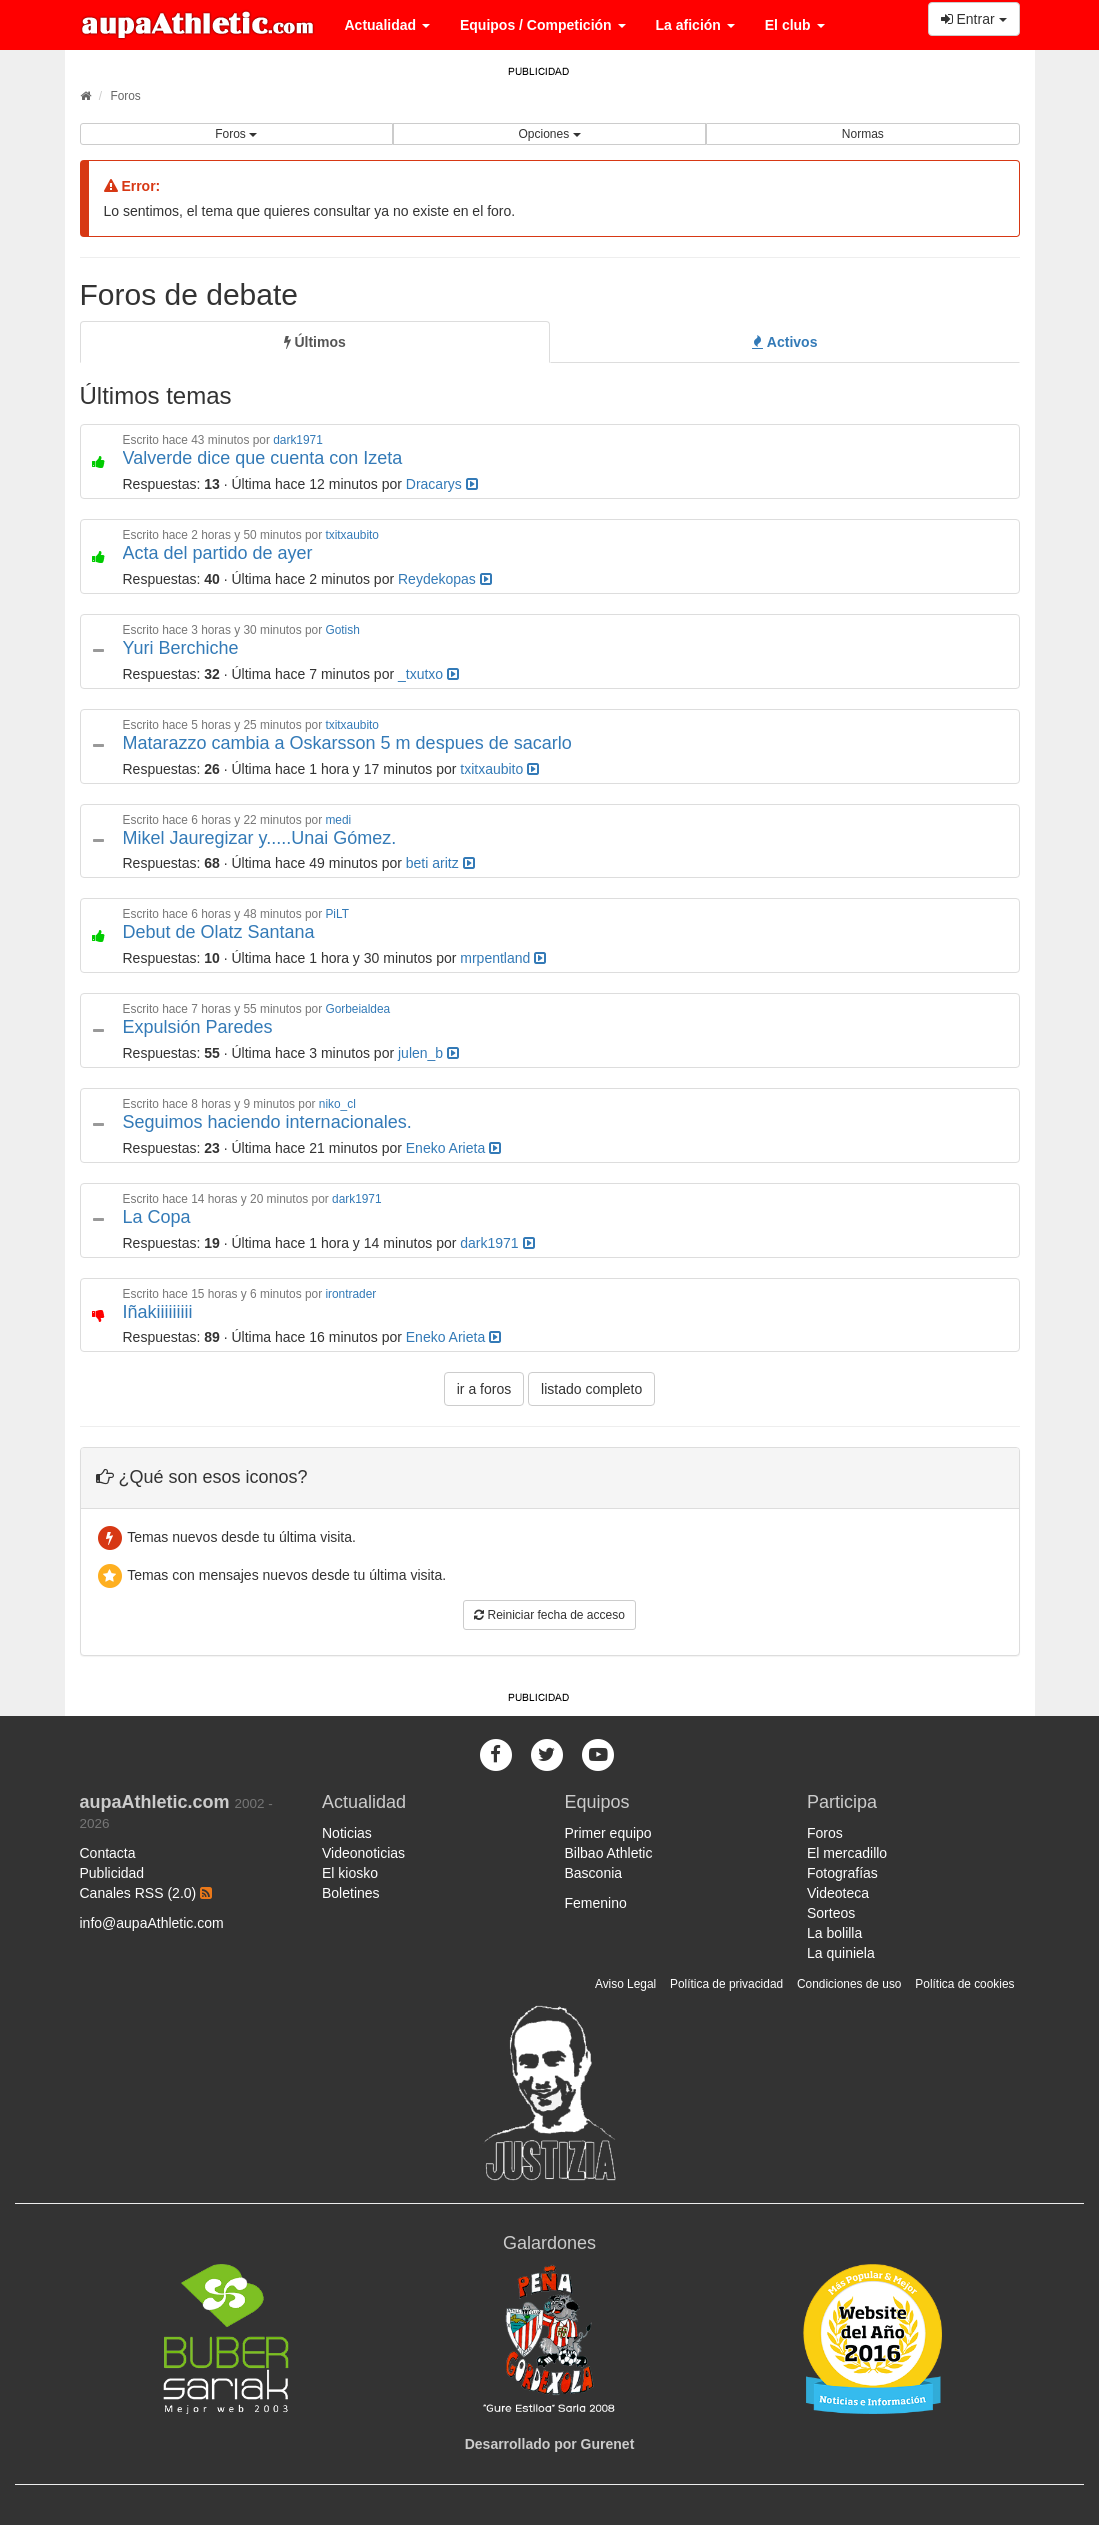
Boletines (351, 1893)
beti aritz (440, 863)
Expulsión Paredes (198, 1027)
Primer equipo (608, 1833)
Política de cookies (964, 1984)
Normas (863, 134)
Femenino (596, 1903)
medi (338, 820)
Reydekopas (445, 579)
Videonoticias (363, 1853)
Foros (125, 96)
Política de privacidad (726, 1984)
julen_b (428, 1053)
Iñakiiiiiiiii (158, 1312)
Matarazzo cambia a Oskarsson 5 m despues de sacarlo (347, 743)
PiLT (337, 914)
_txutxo (428, 674)
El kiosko (350, 1873)
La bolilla (834, 1933)
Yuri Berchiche (181, 648)
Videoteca (838, 1893)
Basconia (594, 1873)
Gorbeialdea (357, 1009)
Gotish (342, 630)
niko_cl (337, 1104)
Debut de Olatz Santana (219, 932)
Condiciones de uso (849, 1984)
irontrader (350, 1294)
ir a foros (484, 1389)
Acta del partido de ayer (218, 553)
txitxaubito (352, 535)
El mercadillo (847, 1853)
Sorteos (831, 1913)
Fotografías (842, 1873)
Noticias (347, 1833)
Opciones (549, 134)
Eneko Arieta (453, 1148)
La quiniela (841, 1953)
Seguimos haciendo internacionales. (267, 1122)
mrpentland (503, 958)
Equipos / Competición (543, 25)
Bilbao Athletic (609, 1853)
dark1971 (298, 440)
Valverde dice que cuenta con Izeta (263, 458)
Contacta (108, 1853)
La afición (695, 25)
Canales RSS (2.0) (146, 1893)
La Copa (157, 1217)
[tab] (315, 342)
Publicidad (112, 1873)
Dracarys (442, 484)
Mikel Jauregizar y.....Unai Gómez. (260, 838)
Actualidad (387, 25)
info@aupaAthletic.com (152, 1923)
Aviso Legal (625, 1984)
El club (795, 25)
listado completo (591, 1389)
